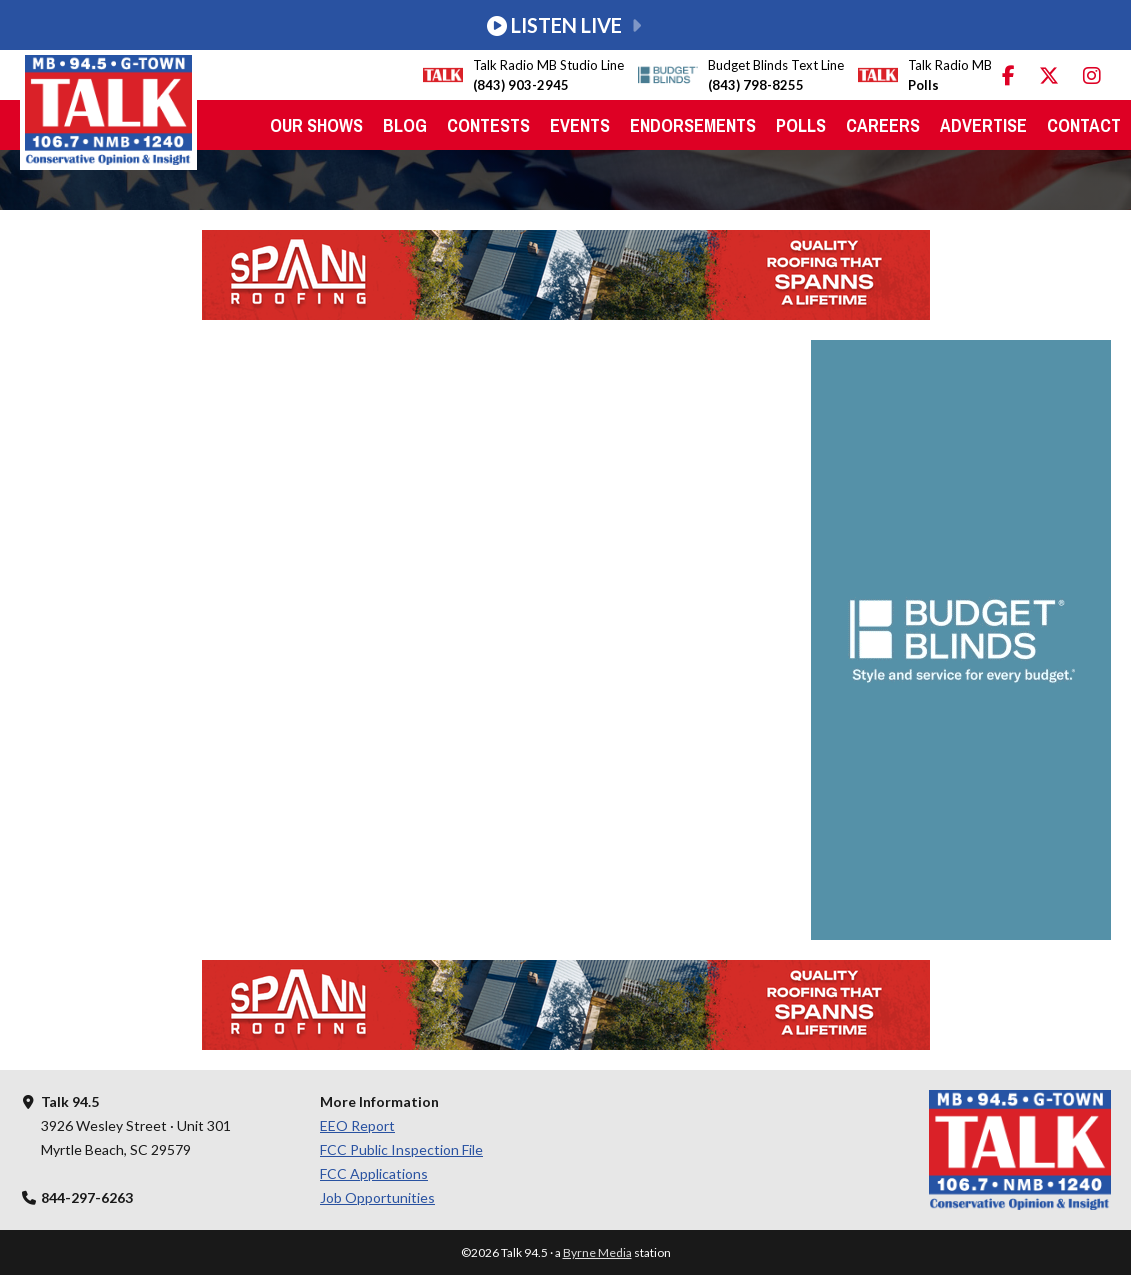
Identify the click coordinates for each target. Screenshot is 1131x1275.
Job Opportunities (377, 1197)
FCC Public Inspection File (401, 1149)
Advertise (983, 125)
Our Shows (316, 125)
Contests (488, 125)
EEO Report (357, 1125)
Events (580, 125)
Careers (883, 125)
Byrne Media (597, 1252)
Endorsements (693, 125)
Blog (405, 125)
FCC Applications (374, 1173)
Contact (1084, 125)
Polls (801, 125)
